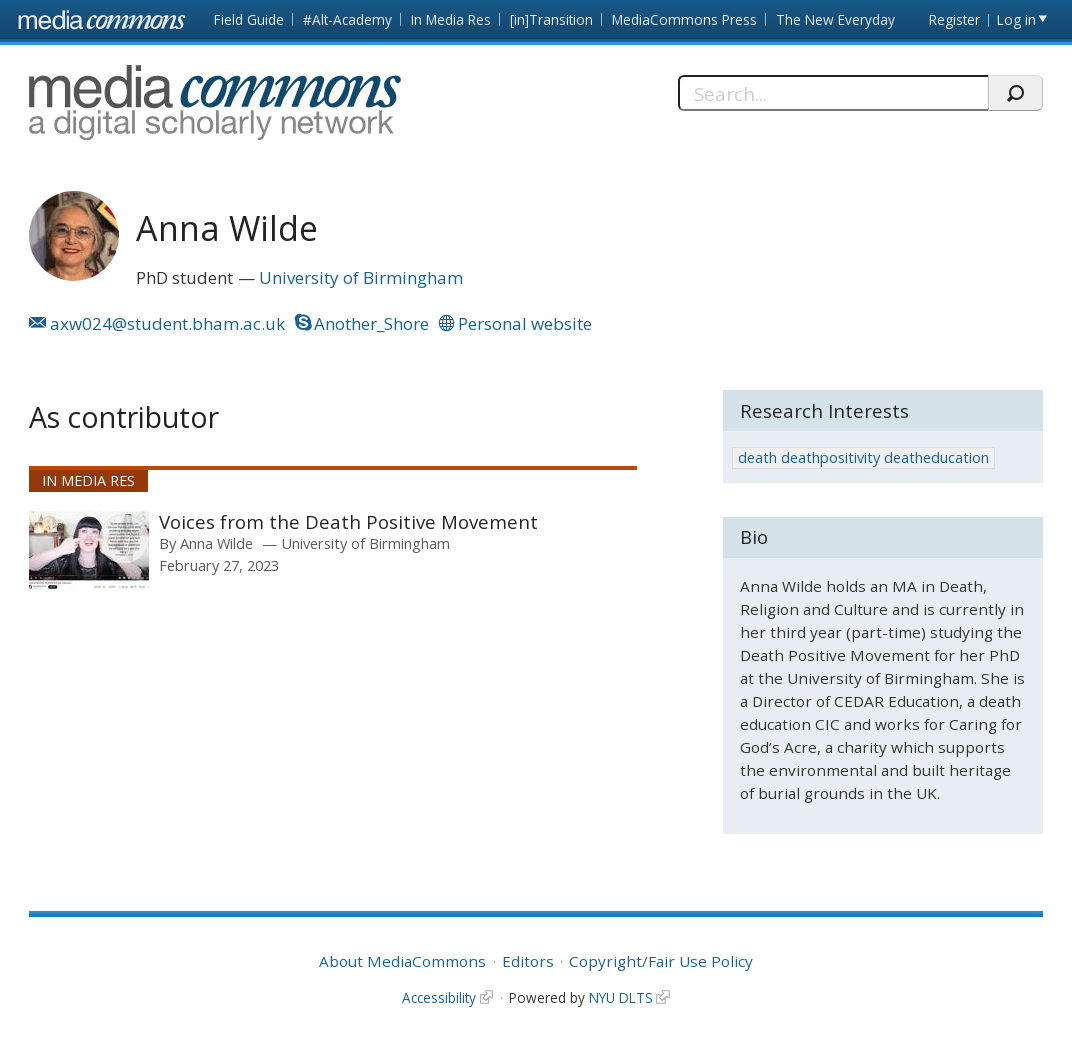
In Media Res (451, 19)
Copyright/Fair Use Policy (661, 961)
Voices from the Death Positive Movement (348, 521)
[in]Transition (551, 19)
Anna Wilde (216, 543)
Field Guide (249, 19)
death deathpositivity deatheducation (863, 457)
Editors (528, 961)
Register (954, 19)
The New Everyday (835, 19)
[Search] (833, 93)
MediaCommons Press (684, 19)
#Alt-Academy (347, 19)
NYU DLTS (621, 997)
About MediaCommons (402, 961)
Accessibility (439, 997)
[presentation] (89, 550)
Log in (1016, 19)
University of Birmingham (361, 277)
